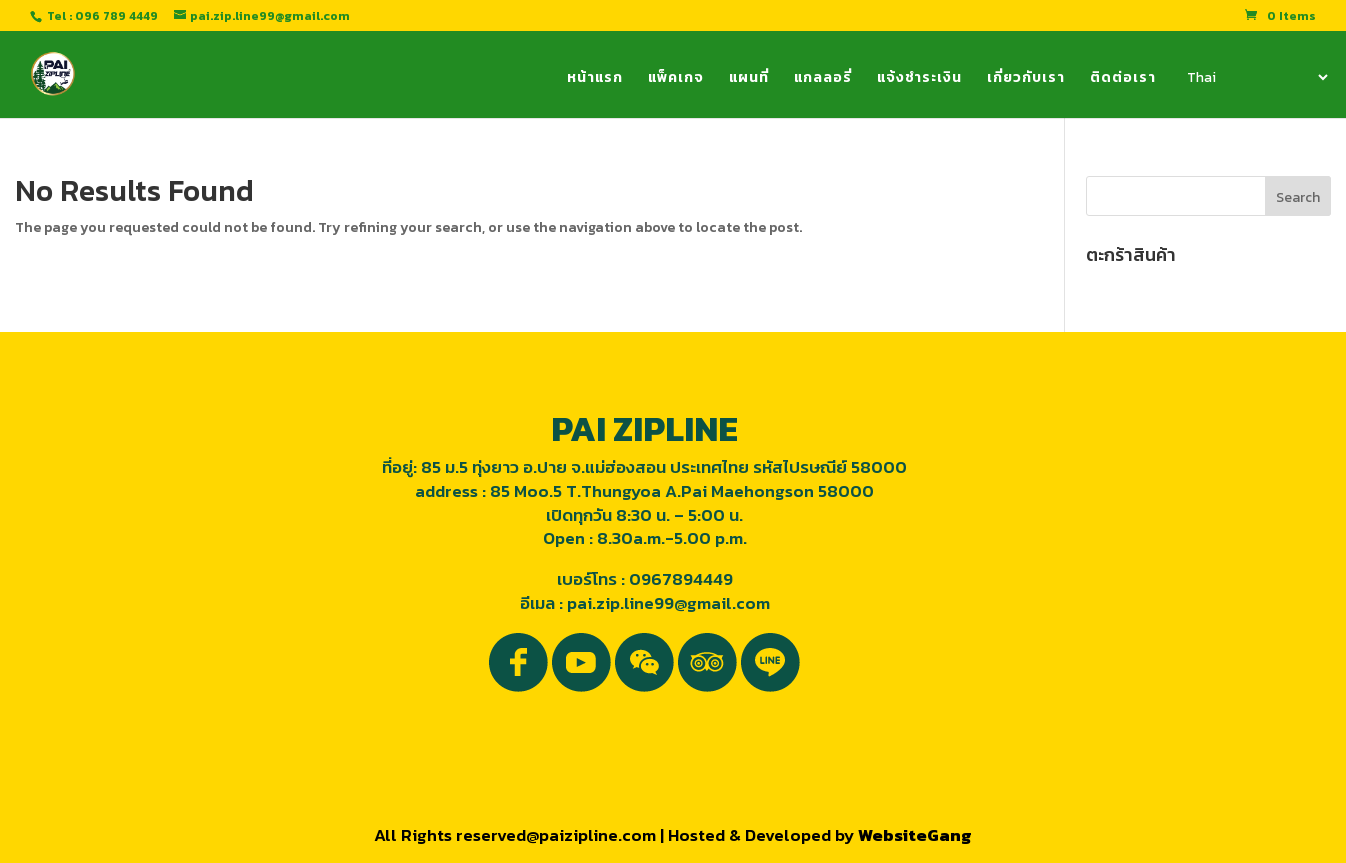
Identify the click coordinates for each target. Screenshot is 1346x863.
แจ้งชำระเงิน (919, 79)
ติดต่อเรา (1123, 79)
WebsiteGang (915, 835)
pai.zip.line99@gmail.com (668, 603)
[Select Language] (1256, 77)
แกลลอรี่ (823, 79)
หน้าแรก (595, 79)
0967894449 (681, 579)
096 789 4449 (116, 16)
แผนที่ (749, 79)
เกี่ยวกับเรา (1026, 79)
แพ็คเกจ (676, 79)
